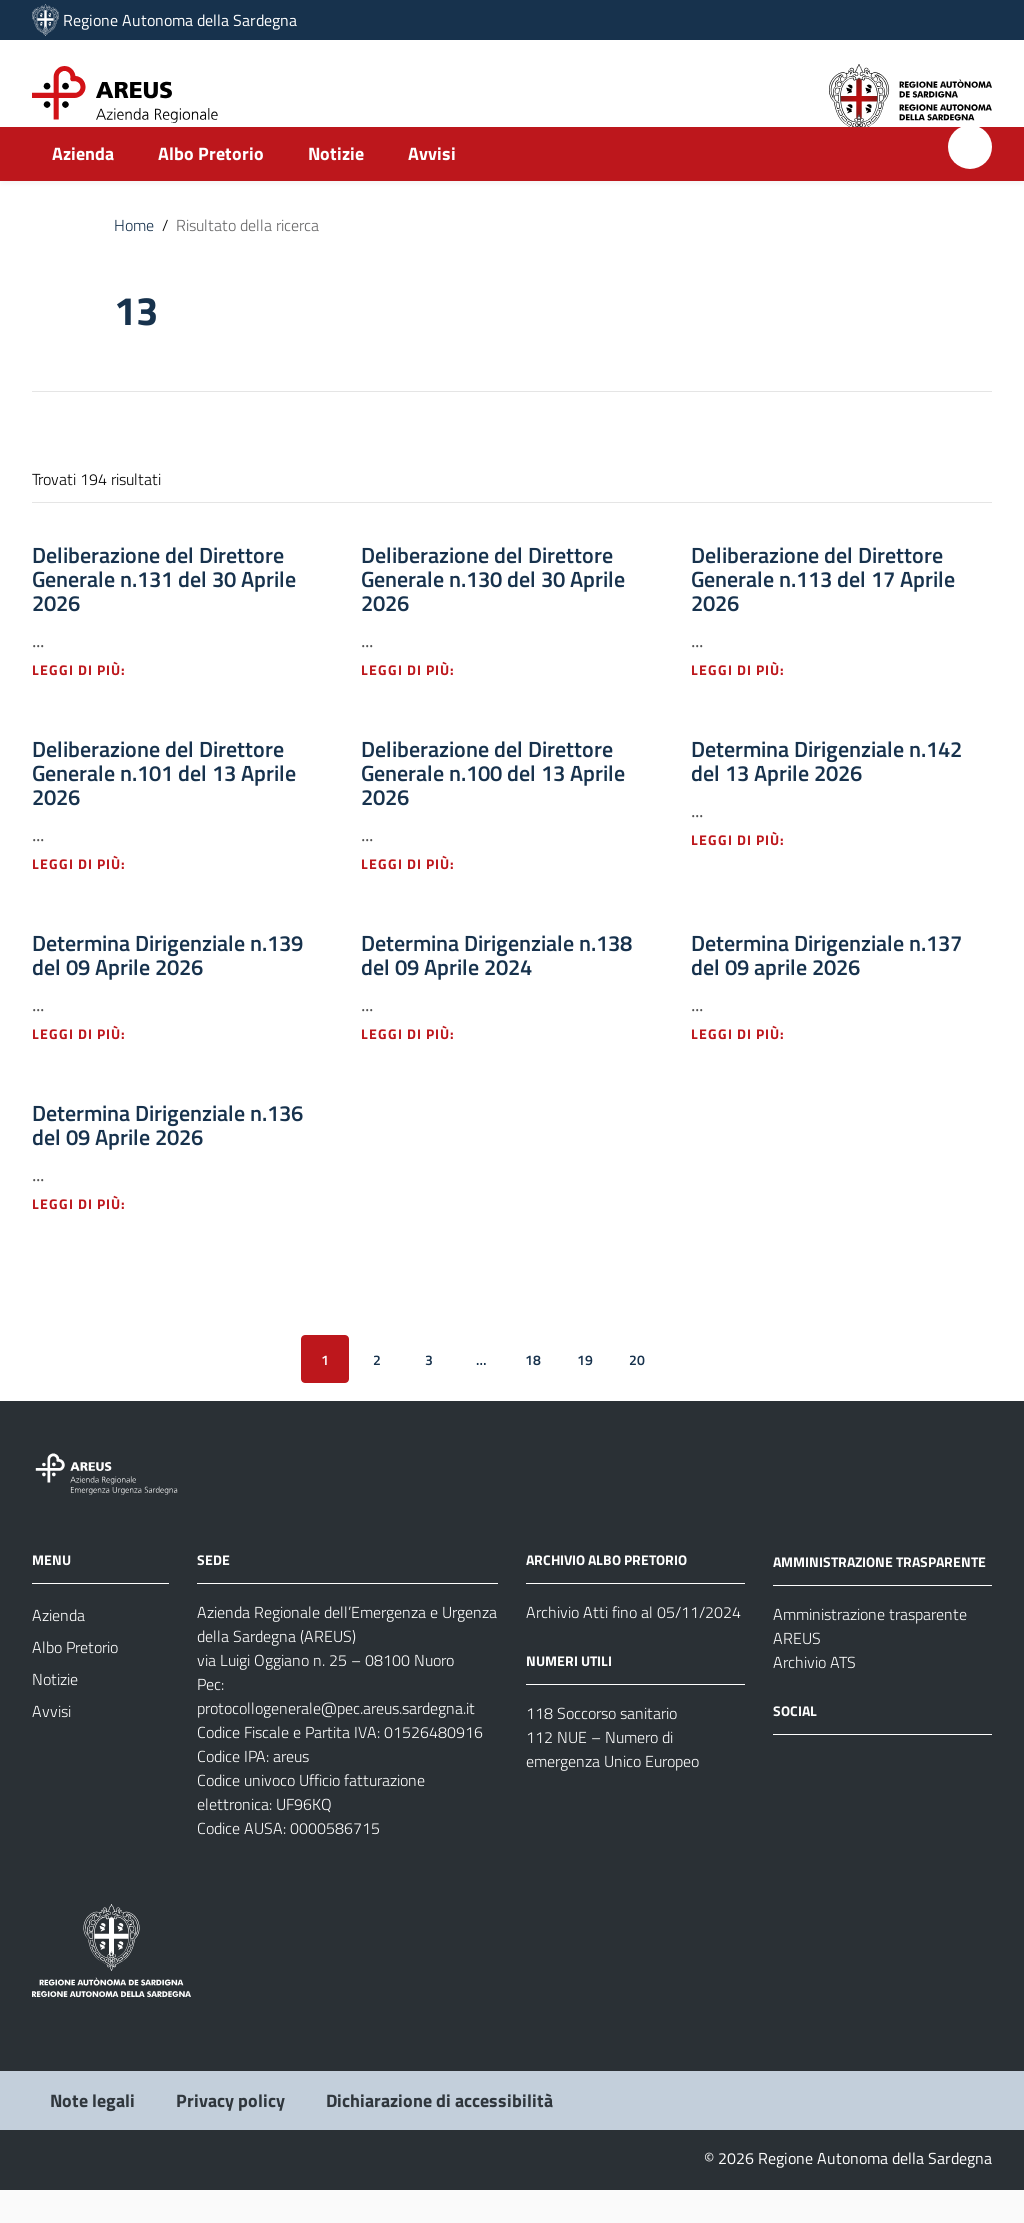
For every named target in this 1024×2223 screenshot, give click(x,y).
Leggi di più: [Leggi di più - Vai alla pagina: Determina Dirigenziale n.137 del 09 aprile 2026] (749, 1066)
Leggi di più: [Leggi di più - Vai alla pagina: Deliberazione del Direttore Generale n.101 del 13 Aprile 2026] (90, 896)
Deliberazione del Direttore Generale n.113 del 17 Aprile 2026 (823, 612)
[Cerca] (970, 180)
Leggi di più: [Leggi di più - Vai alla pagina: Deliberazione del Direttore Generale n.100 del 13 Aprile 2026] (419, 896)
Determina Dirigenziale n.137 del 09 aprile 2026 (826, 988)
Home (134, 258)
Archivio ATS (814, 1695)
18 (533, 1391)
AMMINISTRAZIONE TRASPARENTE (879, 1594)
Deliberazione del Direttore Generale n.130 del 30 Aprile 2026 (493, 612)
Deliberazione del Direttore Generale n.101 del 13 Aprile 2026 (164, 806)
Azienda (83, 186)
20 (637, 1391)
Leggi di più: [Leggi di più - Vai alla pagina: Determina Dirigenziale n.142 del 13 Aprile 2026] (749, 872)
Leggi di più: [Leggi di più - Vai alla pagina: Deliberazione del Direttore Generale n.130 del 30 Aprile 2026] (419, 702)
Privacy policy (230, 2133)
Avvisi (432, 186)
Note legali (92, 2133)
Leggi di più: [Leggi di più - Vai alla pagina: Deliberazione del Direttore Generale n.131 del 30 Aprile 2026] (90, 702)
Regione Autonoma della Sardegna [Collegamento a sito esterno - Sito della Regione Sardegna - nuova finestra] (180, 20)
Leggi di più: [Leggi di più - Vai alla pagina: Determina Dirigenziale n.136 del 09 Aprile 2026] (90, 1236)
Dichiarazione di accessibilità (439, 2133)
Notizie (336, 186)
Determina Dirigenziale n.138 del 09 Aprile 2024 (496, 988)
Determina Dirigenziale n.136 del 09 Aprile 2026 (167, 1158)
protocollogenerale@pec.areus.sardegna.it (336, 1741)
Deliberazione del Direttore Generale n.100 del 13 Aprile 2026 (493, 806)
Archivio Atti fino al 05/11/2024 (633, 1645)
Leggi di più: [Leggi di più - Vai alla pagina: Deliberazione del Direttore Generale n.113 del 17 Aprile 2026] (749, 702)
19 (585, 1391)
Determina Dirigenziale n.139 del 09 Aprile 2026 (167, 988)
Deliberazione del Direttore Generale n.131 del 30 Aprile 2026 (164, 612)
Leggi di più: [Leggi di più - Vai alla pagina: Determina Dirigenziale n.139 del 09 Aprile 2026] (90, 1066)
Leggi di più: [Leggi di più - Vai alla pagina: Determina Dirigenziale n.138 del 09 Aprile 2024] (419, 1066)
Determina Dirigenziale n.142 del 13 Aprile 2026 (826, 794)
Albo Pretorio (211, 186)
